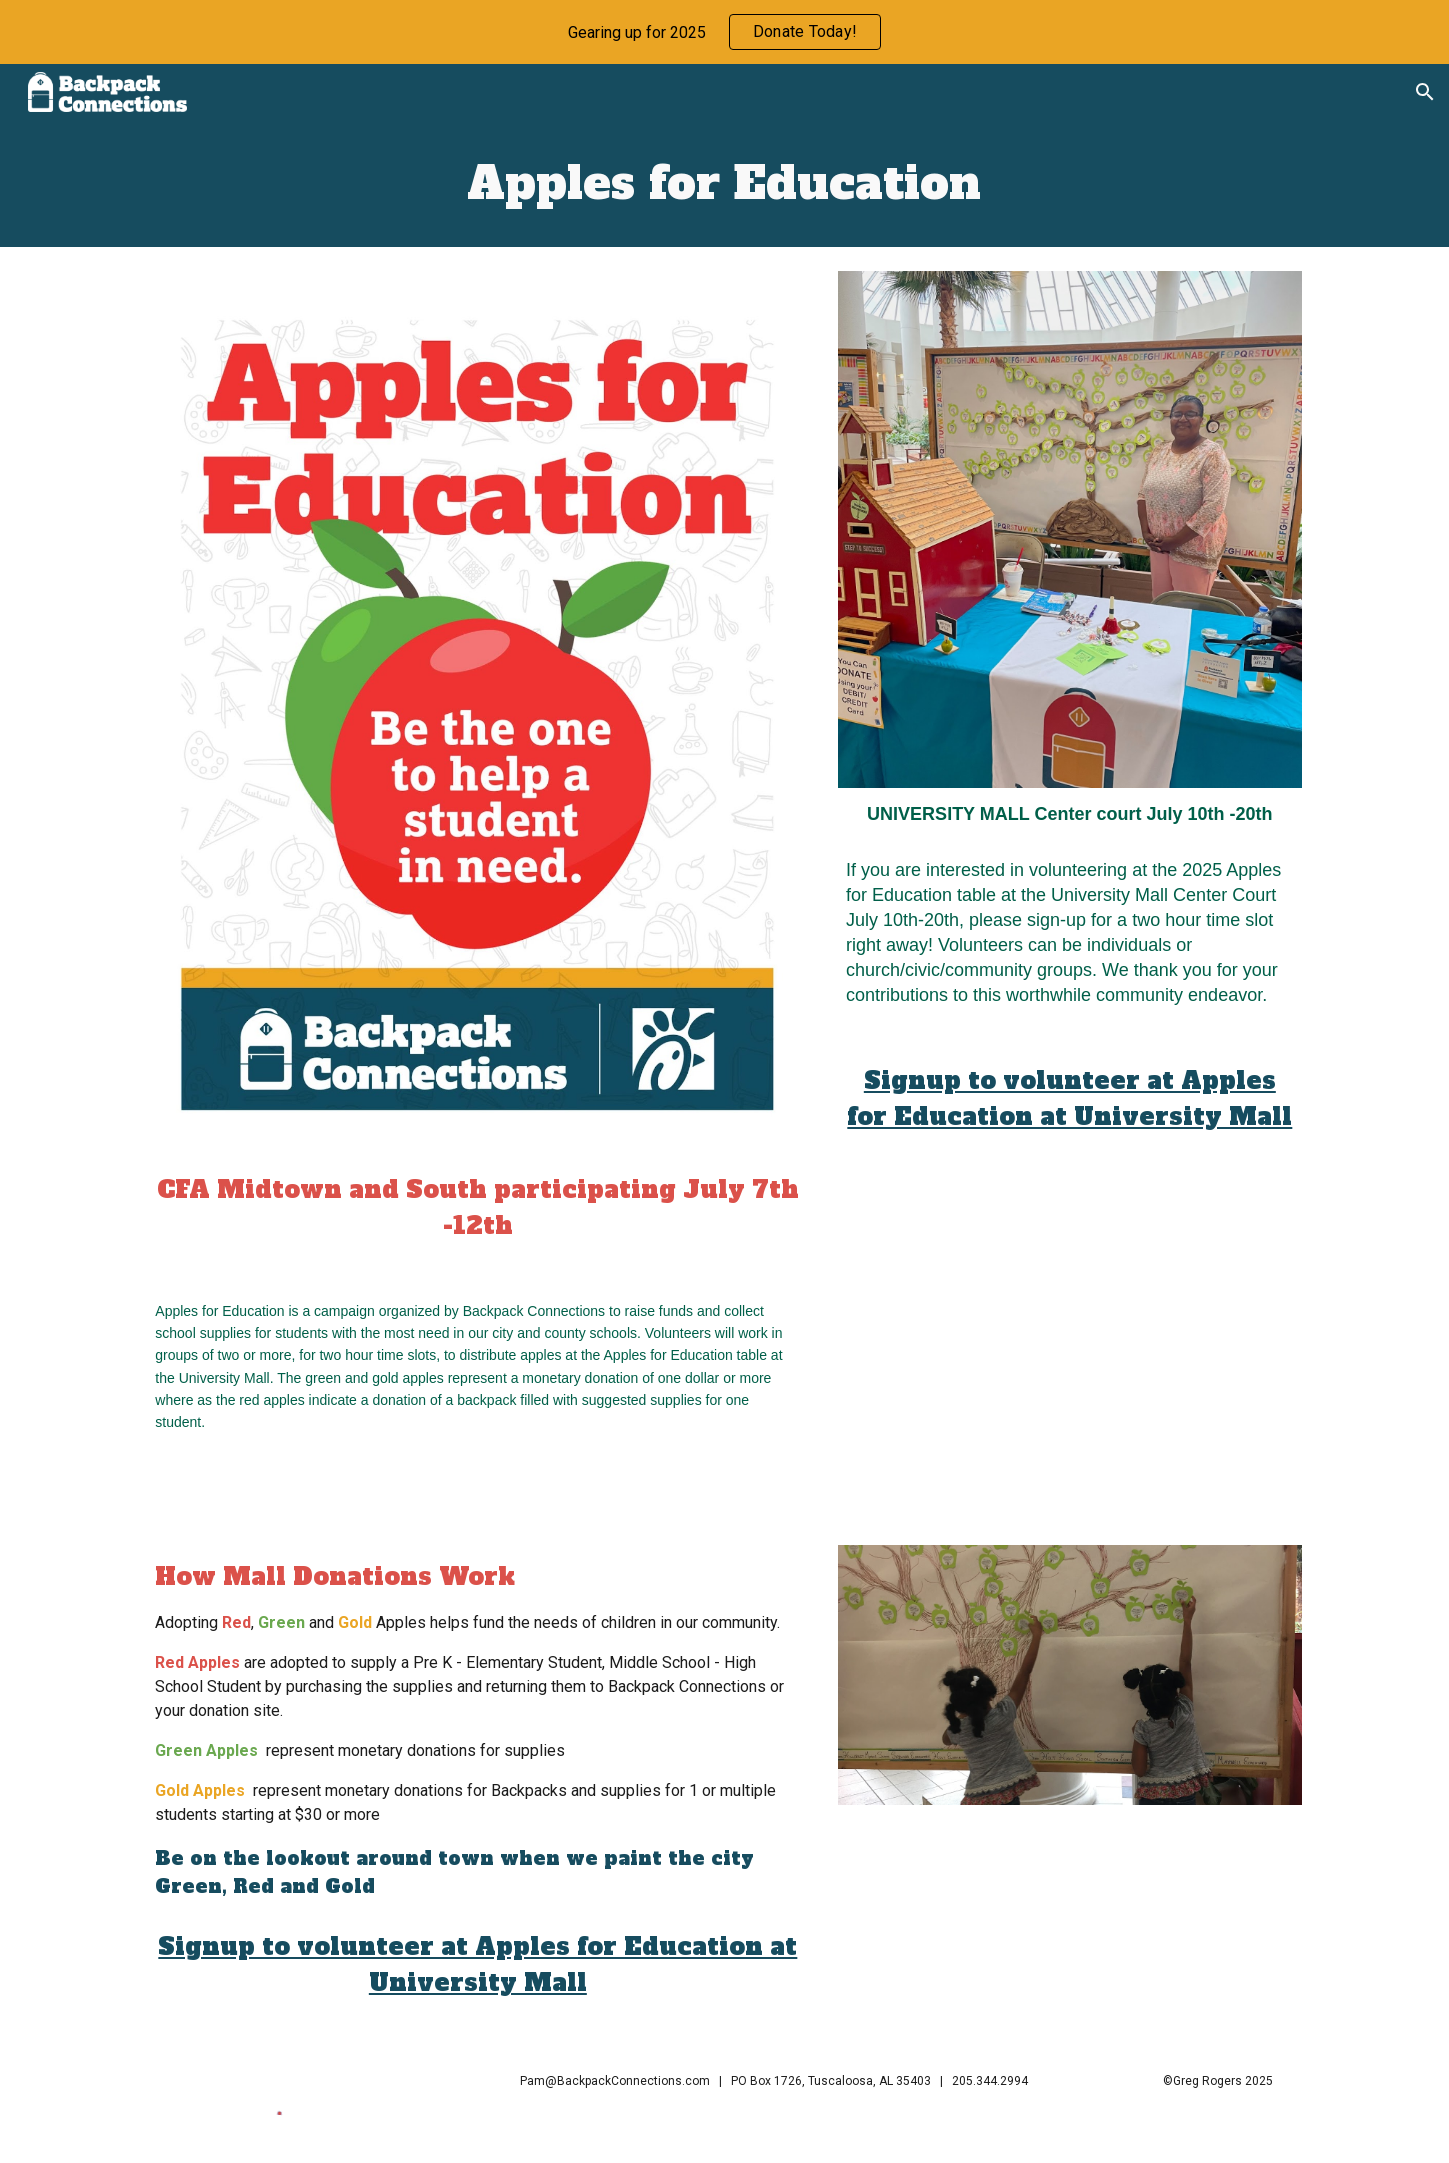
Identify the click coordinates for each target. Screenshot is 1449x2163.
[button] (1425, 92)
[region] (724, 32)
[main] (725, 183)
